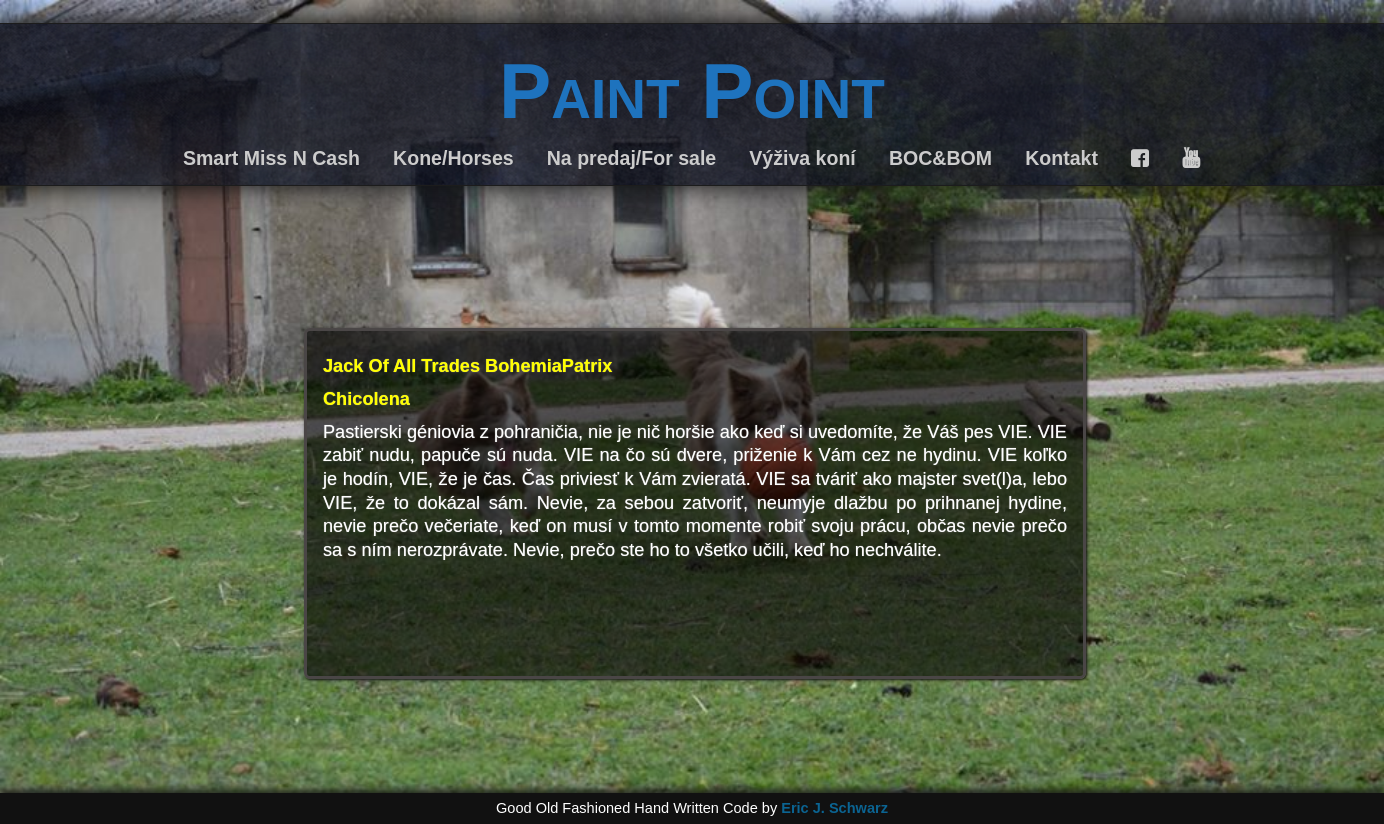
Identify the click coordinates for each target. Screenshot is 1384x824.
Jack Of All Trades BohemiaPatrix (467, 366)
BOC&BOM (940, 158)
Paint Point (692, 91)
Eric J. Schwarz (834, 808)
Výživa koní (802, 158)
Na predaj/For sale (631, 158)
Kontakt (1061, 158)
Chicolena (366, 399)
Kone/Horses (453, 158)
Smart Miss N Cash (271, 158)
